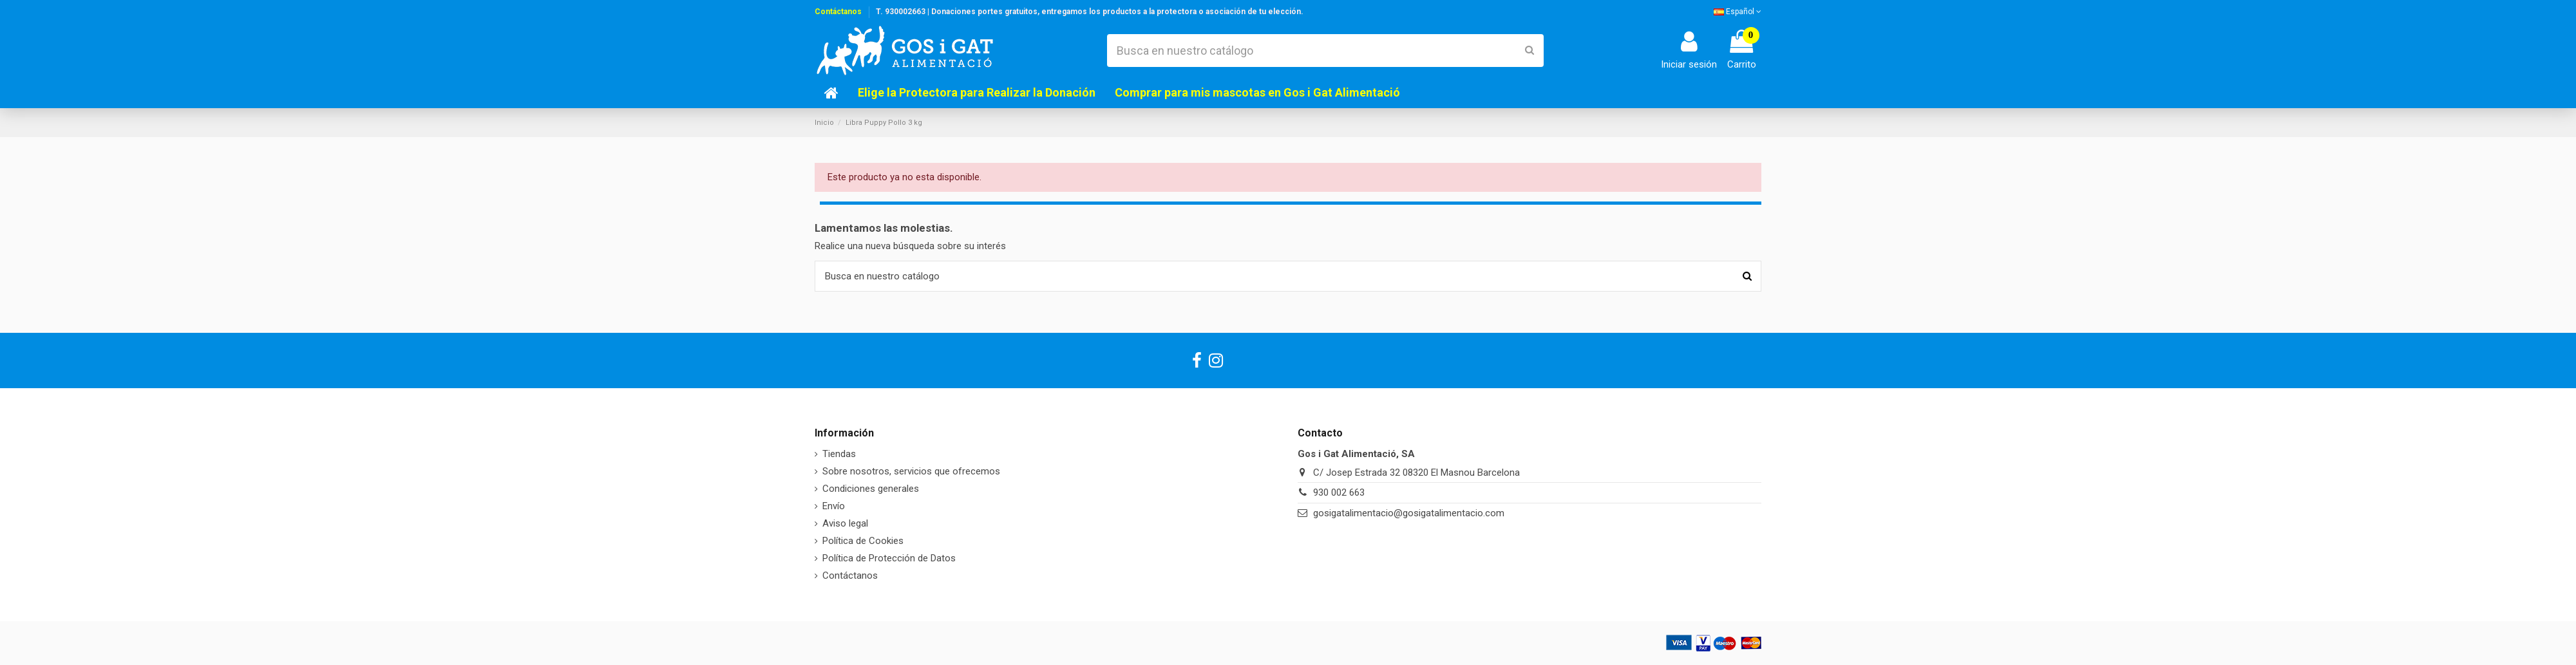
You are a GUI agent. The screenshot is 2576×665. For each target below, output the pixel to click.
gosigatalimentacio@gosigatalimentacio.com (1408, 513)
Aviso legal (845, 523)
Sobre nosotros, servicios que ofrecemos (911, 471)
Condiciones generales (870, 488)
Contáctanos (838, 11)
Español (1737, 11)
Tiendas (839, 454)
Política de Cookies (863, 541)
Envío (833, 506)
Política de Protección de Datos (889, 558)
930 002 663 (1339, 492)
